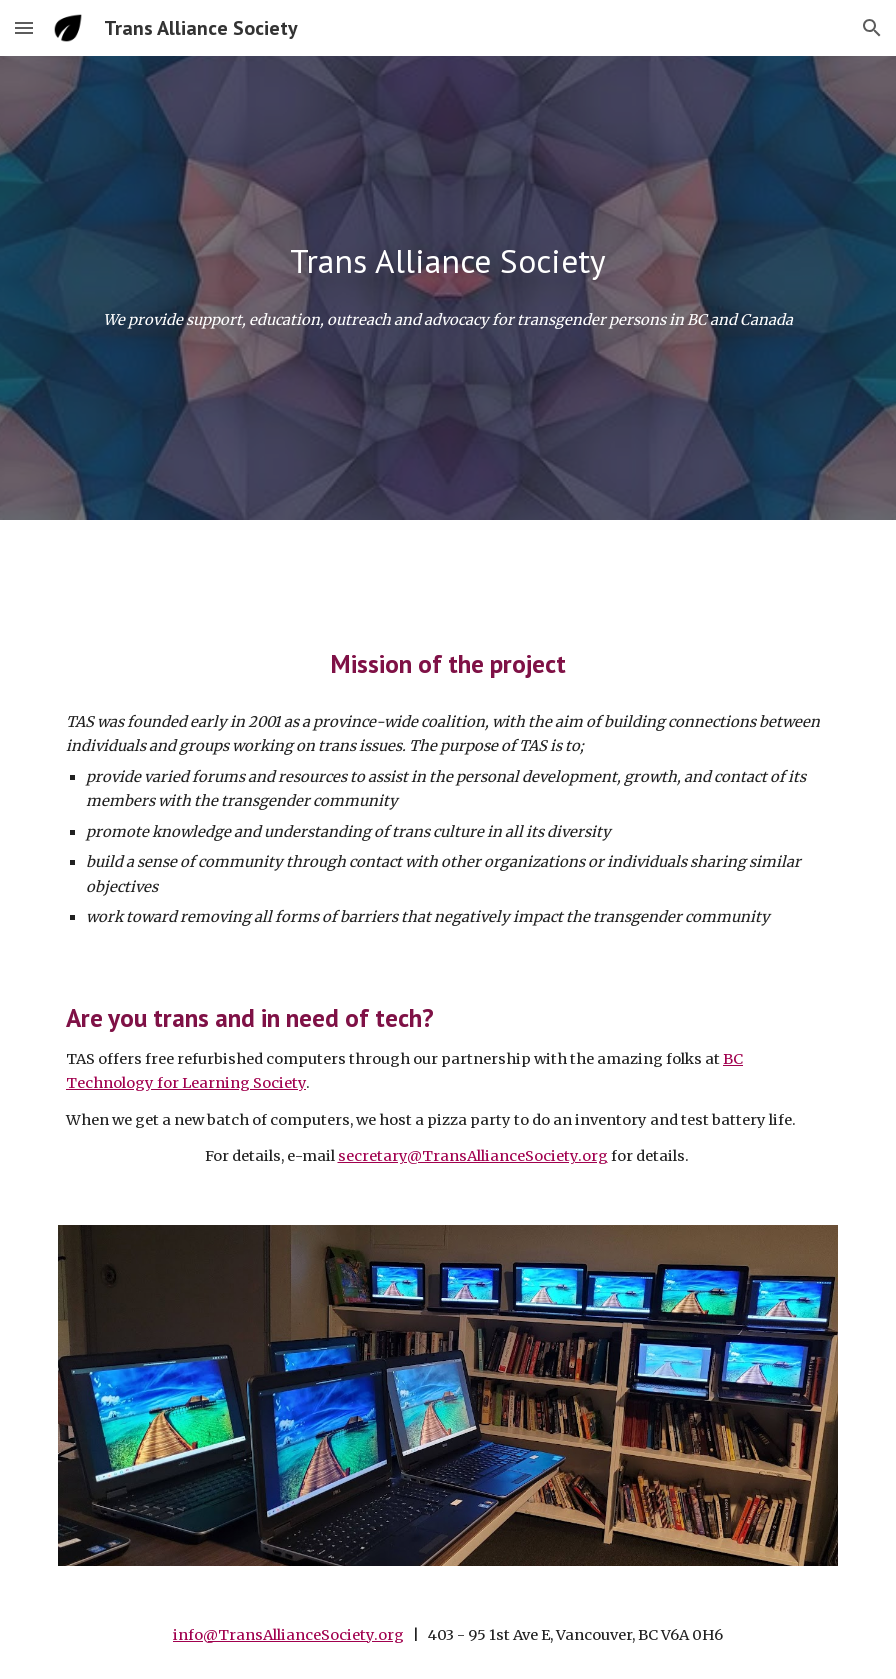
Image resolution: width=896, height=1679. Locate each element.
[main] (448, 261)
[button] (24, 27)
